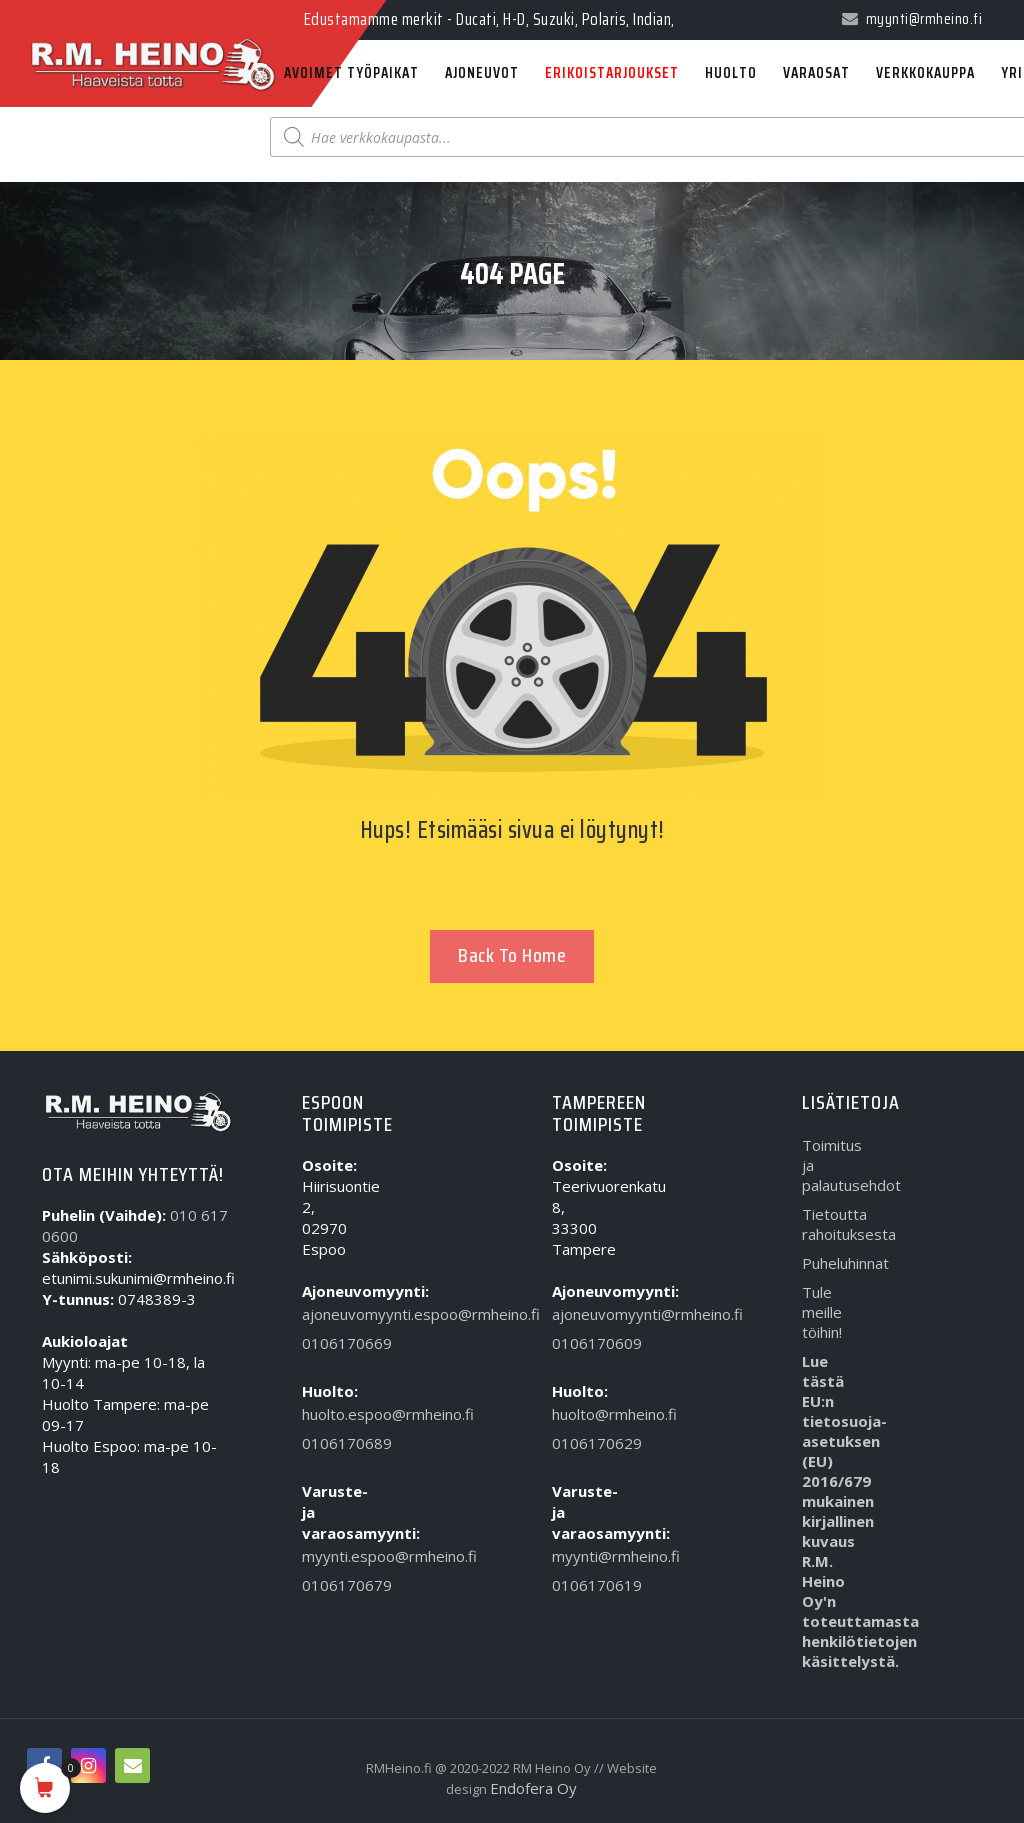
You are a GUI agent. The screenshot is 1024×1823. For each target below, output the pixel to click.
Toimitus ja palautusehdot (831, 1165)
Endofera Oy (533, 1788)
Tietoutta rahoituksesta (831, 1224)
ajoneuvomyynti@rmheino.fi (581, 1314)
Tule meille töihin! (822, 1312)
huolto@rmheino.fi (581, 1414)
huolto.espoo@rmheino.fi (331, 1414)
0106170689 (331, 1443)
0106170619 (581, 1585)
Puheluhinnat (831, 1263)
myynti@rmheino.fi (581, 1556)
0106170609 (581, 1343)
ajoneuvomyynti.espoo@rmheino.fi (331, 1314)
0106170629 (581, 1443)
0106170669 (331, 1343)
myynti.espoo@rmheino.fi (331, 1556)
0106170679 (331, 1585)
